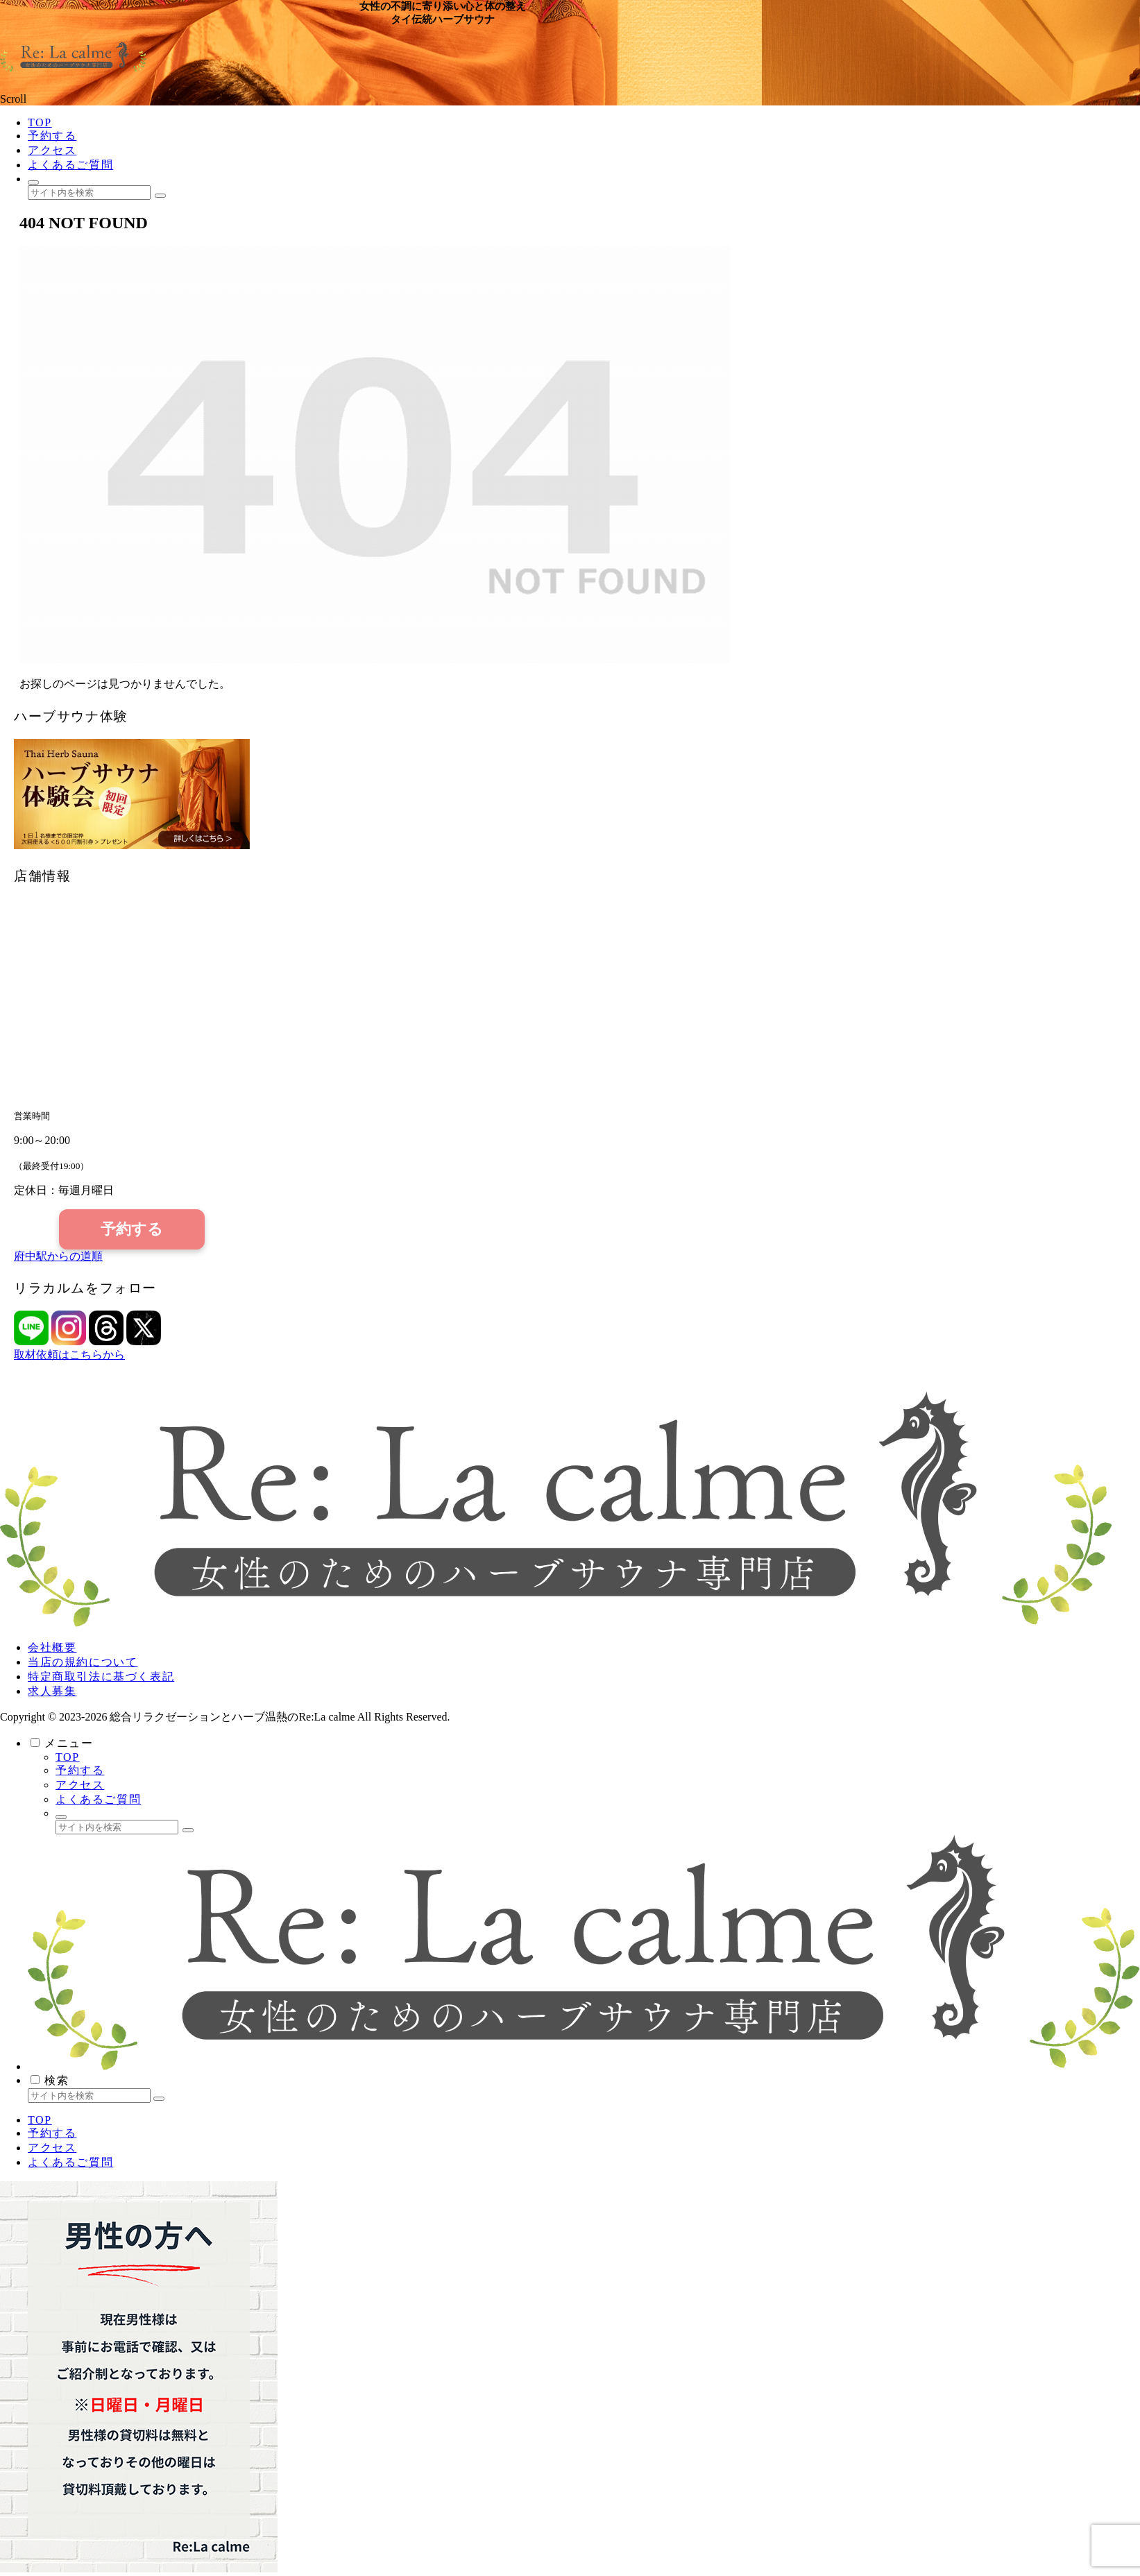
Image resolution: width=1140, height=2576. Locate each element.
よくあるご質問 (98, 1799)
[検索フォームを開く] (33, 182)
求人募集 (52, 1691)
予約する (132, 1229)
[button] (160, 196)
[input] (89, 192)
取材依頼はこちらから (69, 1354)
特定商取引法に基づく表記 (101, 1676)
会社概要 (52, 1647)
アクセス (80, 1785)
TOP (68, 1757)
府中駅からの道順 (58, 1256)
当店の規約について (82, 1662)
